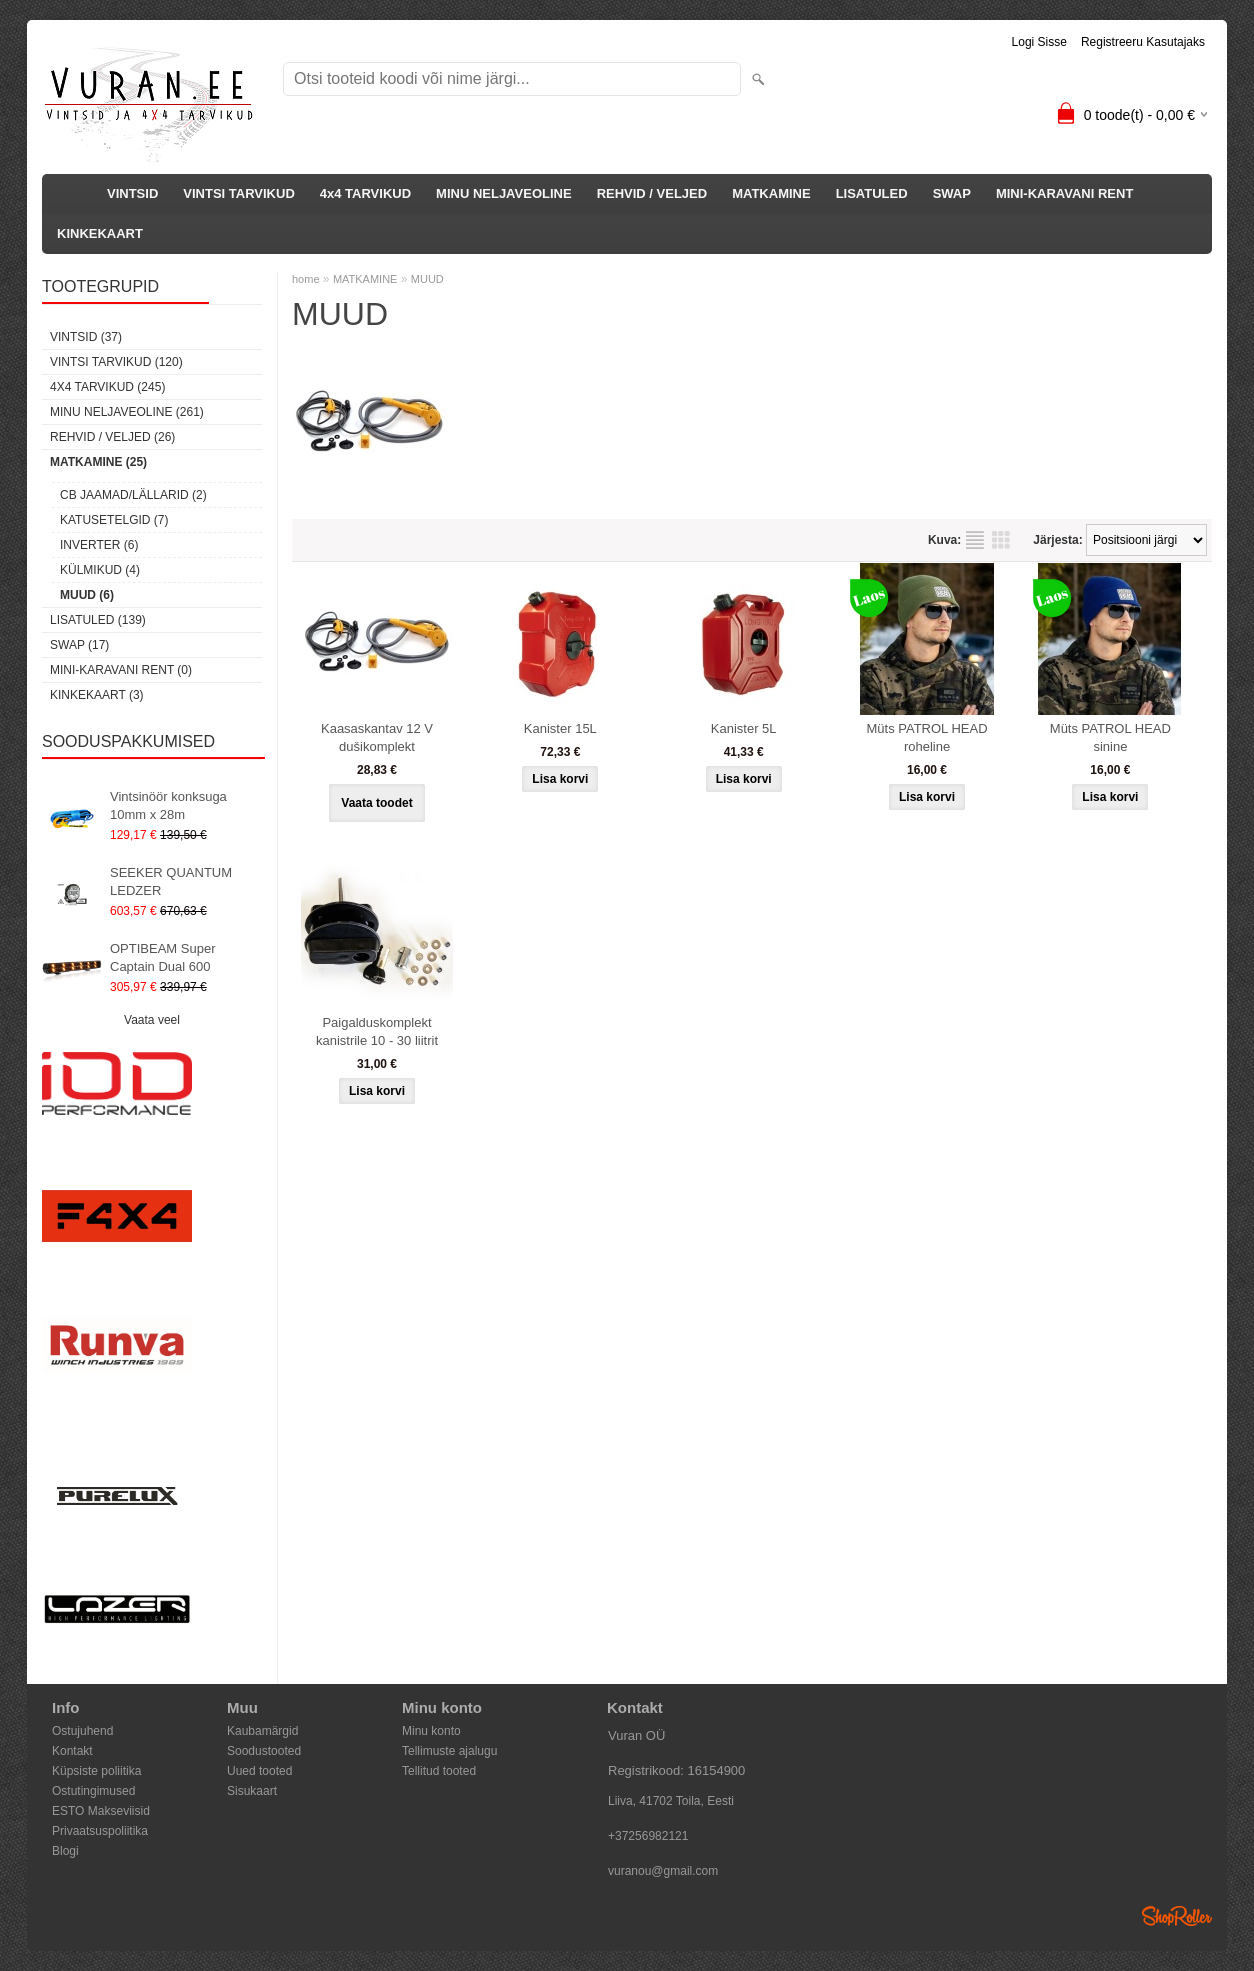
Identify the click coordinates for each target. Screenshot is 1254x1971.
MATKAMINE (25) (98, 462)
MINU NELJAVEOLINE (504, 193)
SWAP (952, 193)
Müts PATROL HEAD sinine (1110, 737)
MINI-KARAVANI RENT (1064, 193)
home (306, 279)
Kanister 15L (560, 728)
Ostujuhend (82, 1731)
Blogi (65, 1851)
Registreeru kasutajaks (1143, 42)
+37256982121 (648, 1836)
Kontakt (72, 1751)
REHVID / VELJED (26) (112, 437)
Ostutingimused (93, 1791)
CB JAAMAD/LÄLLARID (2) (133, 495)
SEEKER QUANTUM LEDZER (171, 881)
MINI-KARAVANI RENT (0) (121, 670)
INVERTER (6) (99, 545)
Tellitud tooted (439, 1771)
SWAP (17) (79, 645)
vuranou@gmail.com (663, 1871)
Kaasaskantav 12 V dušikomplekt (377, 737)
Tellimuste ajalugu (449, 1751)
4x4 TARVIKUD (365, 193)
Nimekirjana (975, 540)
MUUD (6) (87, 595)
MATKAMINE (771, 193)
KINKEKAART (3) (97, 695)
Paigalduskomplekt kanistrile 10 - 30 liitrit (377, 1031)
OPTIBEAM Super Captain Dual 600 (162, 957)
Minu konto (431, 1731)
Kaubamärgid (262, 1731)
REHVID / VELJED (652, 193)
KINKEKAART (100, 233)
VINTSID (132, 193)
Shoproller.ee (1177, 1916)
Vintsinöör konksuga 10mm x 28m (168, 805)
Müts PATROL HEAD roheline (926, 737)
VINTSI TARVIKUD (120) (116, 362)
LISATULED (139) (98, 620)
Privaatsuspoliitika (100, 1831)
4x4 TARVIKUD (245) (107, 387)
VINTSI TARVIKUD (238, 193)
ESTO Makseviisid (101, 1811)
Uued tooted (259, 1771)
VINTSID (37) (86, 337)
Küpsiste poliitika (96, 1771)
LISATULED (872, 193)
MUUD (427, 279)
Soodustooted (264, 1751)
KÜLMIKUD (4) (100, 570)
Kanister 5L (744, 728)
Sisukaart (252, 1791)
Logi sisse (1039, 42)
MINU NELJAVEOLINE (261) (127, 412)
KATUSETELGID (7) (114, 520)
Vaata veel (152, 1020)
